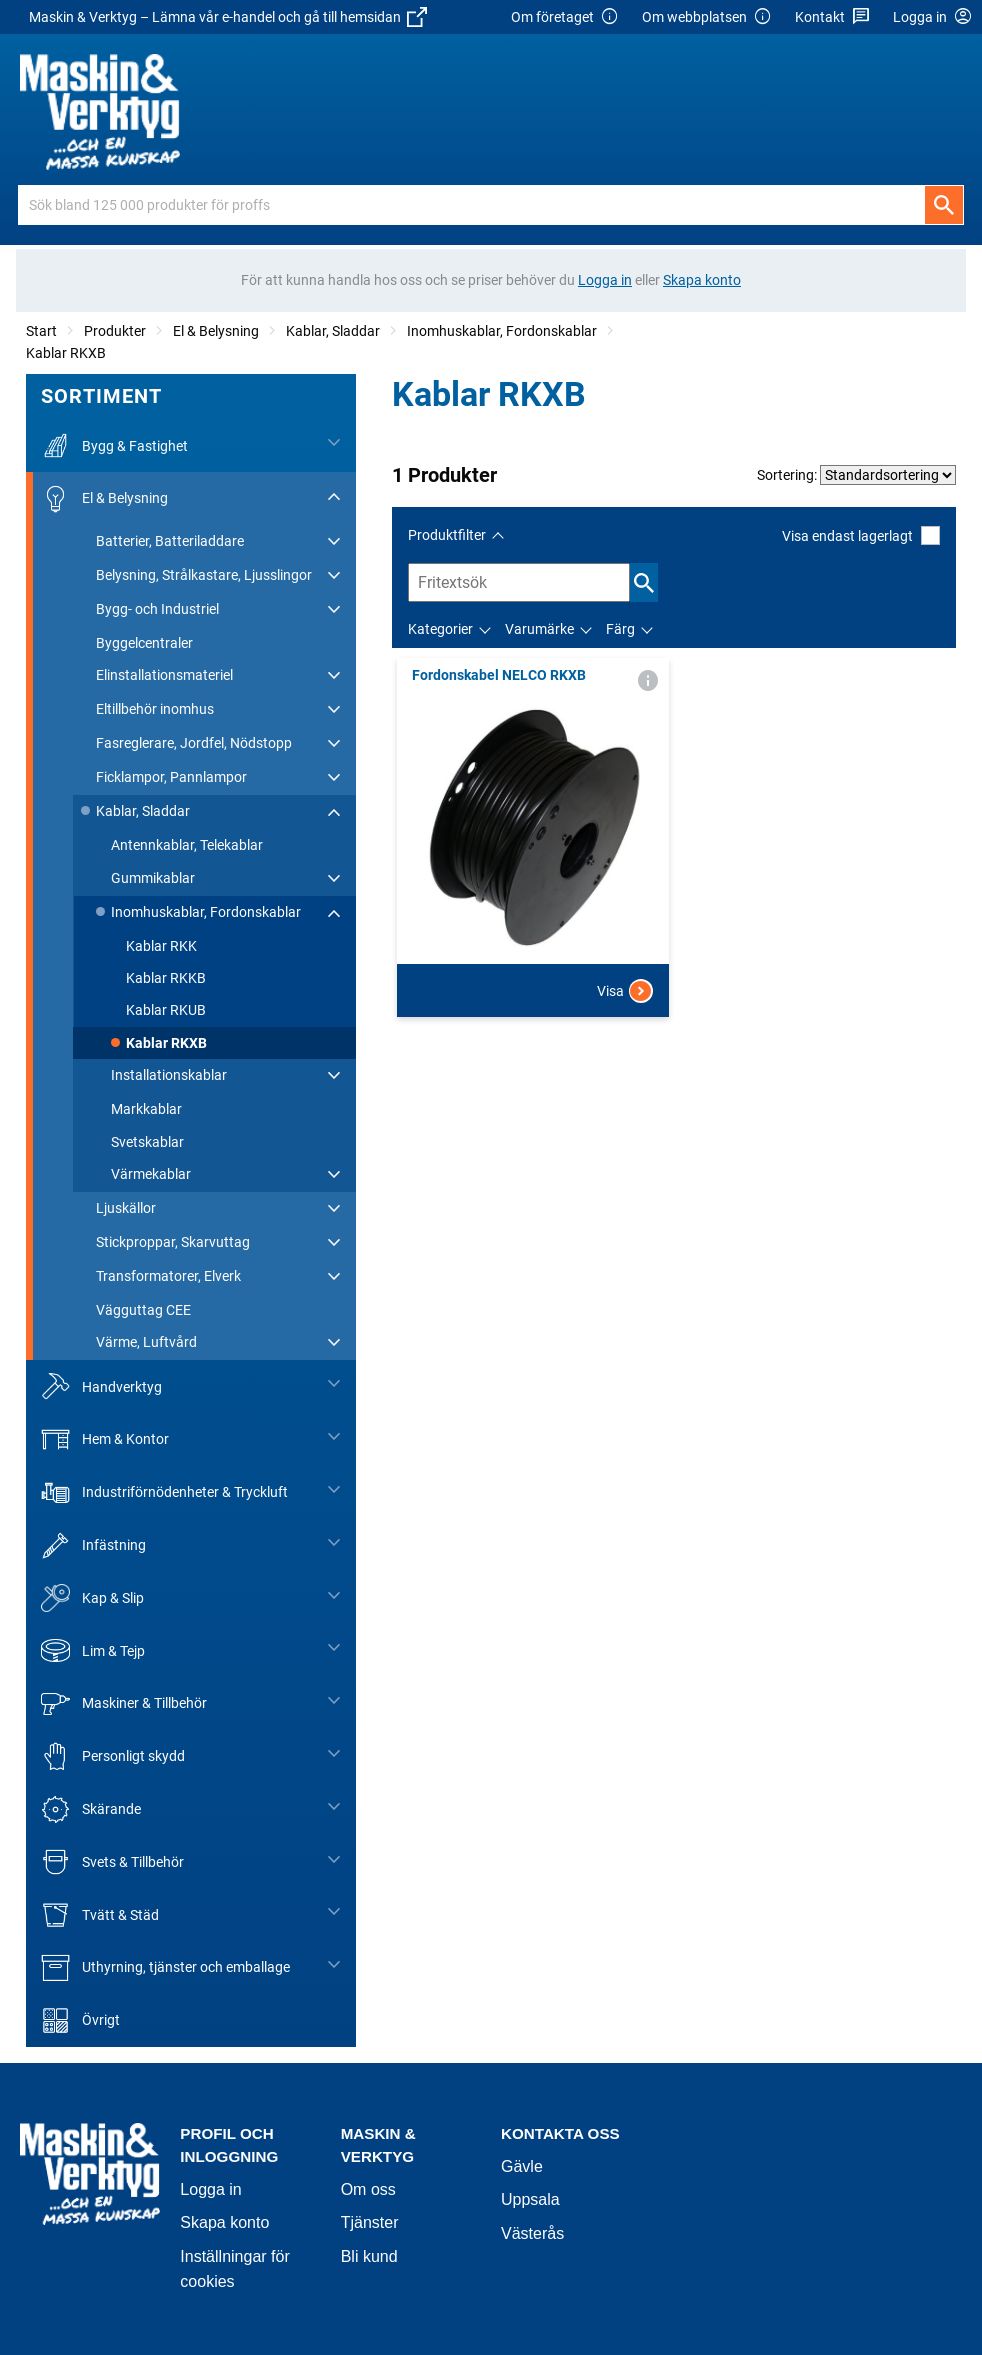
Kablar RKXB (66, 353)
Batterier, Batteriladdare (170, 541)
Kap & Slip (92, 1598)
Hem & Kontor (105, 1439)
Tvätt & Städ (100, 1914)
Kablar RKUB (166, 1010)
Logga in (210, 2189)
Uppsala (530, 2199)
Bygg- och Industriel (157, 609)
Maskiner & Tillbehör (124, 1703)
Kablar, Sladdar (333, 331)
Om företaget (565, 17)
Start (41, 331)
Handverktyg (101, 1386)
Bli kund (369, 2256)
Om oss (368, 2189)
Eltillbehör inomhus (155, 709)
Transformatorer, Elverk (168, 1276)
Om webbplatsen (707, 17)
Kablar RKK (161, 946)
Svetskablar (147, 1142)
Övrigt (80, 2020)
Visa (625, 991)
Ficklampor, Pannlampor (171, 777)
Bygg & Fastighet (114, 445)
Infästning (93, 1545)
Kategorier (440, 629)
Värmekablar (151, 1174)
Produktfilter (447, 535)
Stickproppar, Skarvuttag (173, 1242)
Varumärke (539, 629)
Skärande (91, 1809)
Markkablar (146, 1109)
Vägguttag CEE (143, 1310)
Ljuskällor (126, 1208)
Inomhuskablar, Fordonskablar (502, 331)
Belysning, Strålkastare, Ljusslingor (204, 575)
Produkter (115, 331)
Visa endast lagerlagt (861, 535)
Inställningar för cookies (234, 2269)
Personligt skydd (113, 1756)
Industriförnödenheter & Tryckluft (164, 1492)
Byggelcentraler (144, 643)
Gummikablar (153, 878)
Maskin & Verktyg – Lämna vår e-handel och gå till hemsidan (228, 17)
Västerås (532, 2233)
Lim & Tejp (93, 1650)
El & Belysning (216, 331)
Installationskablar (169, 1075)
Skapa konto (224, 2222)
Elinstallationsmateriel (164, 675)
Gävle (522, 2166)
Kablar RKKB (166, 978)
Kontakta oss (560, 2133)
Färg (620, 629)
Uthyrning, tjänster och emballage (165, 1967)
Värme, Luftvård (146, 1342)
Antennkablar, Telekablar (187, 845)
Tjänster (370, 2222)
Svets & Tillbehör (112, 1862)
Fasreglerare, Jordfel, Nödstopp (194, 743)
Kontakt (832, 17)
